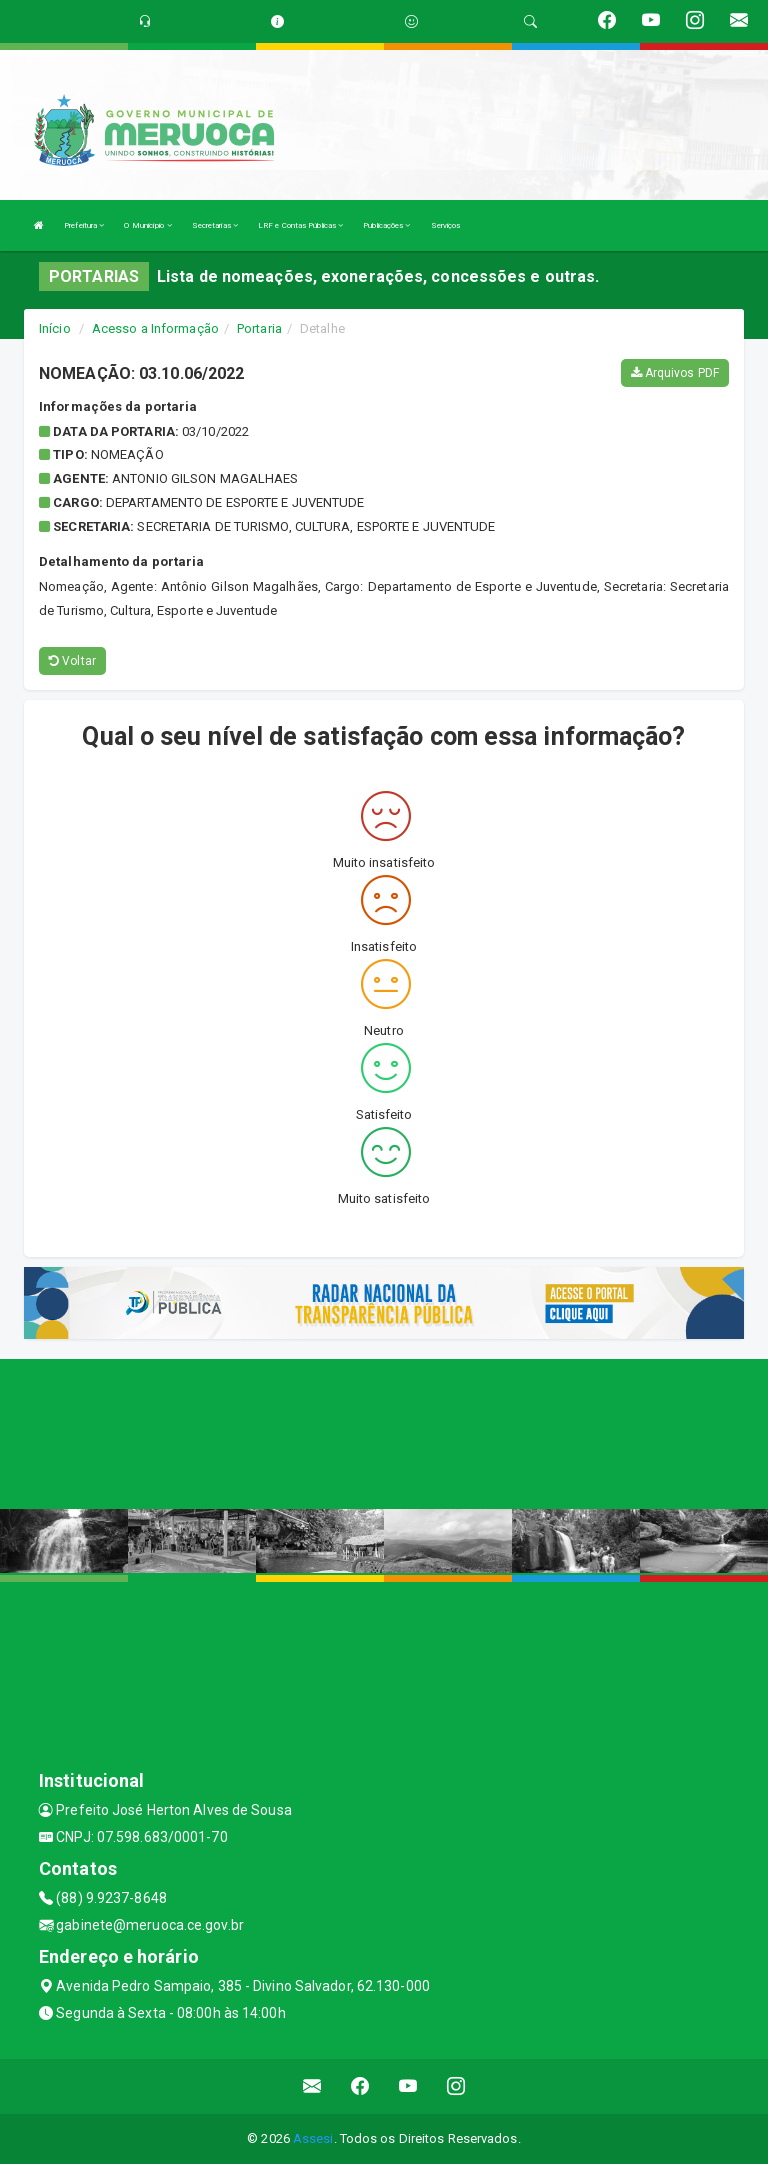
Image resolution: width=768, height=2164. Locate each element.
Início (55, 328)
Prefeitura (84, 225)
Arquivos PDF (675, 373)
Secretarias (215, 225)
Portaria (259, 328)
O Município (147, 225)
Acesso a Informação (155, 328)
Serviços (446, 225)
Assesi (313, 2138)
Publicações (386, 225)
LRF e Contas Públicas (300, 225)
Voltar (72, 661)
